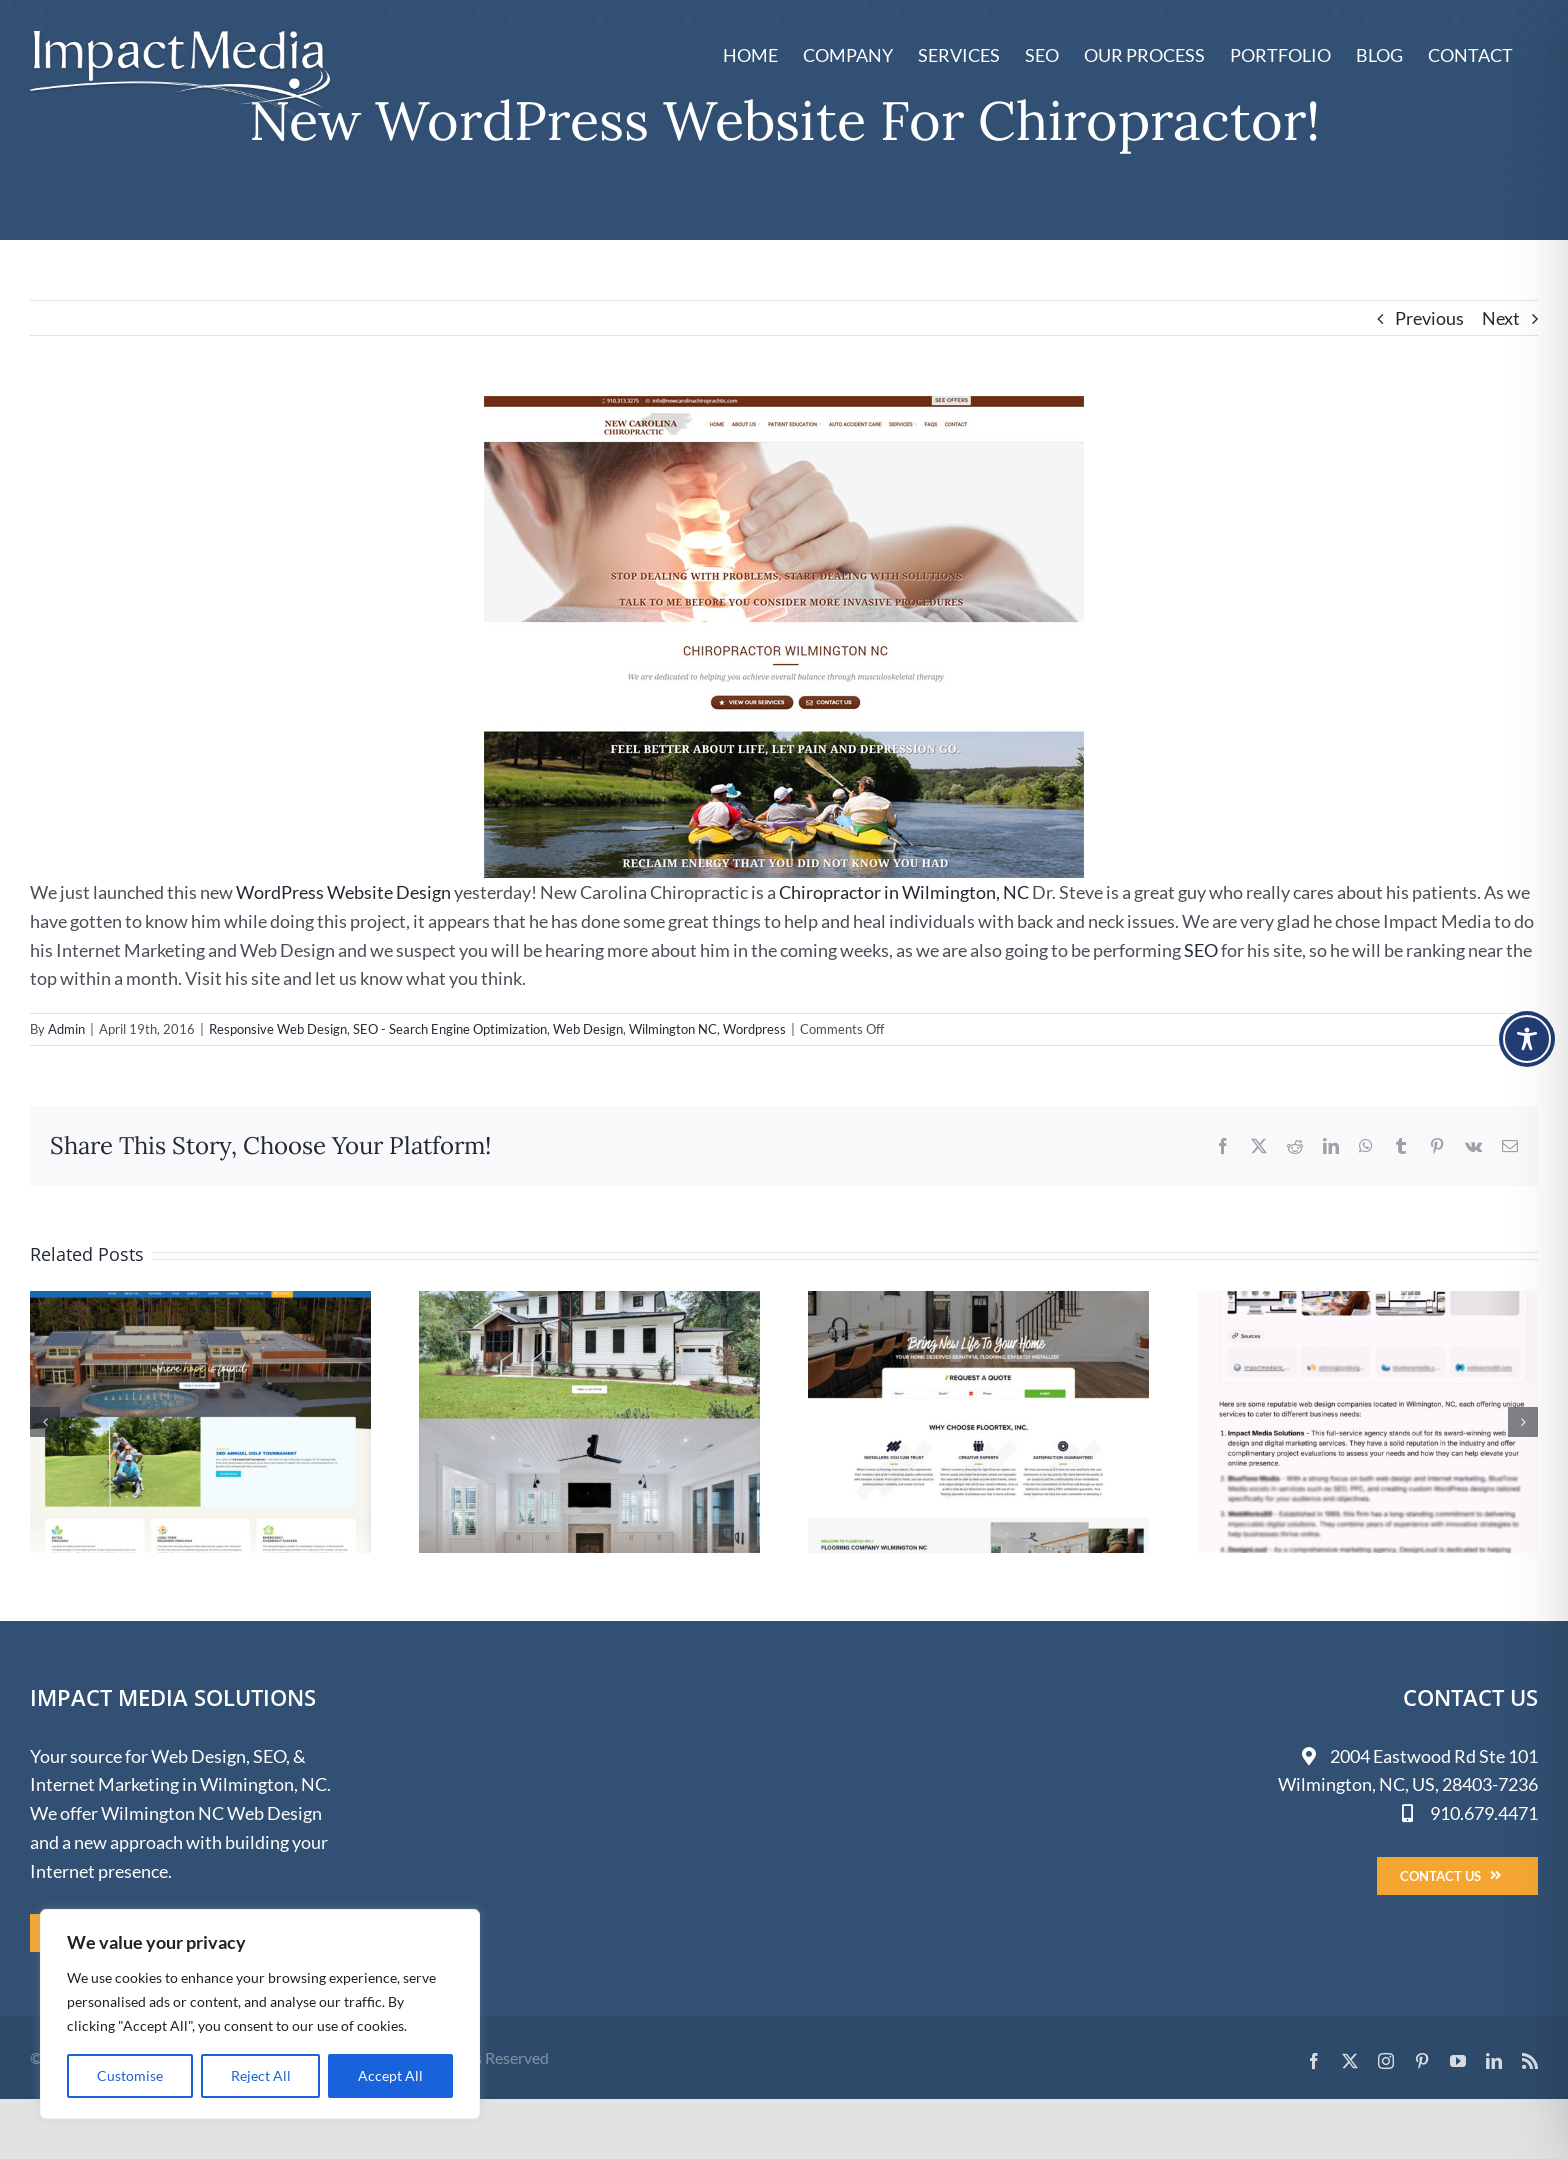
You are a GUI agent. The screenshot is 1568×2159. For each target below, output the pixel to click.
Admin (66, 1029)
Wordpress (754, 1029)
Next (1501, 318)
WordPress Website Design (343, 892)
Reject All (261, 2075)
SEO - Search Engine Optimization (450, 1029)
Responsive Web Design (278, 1029)
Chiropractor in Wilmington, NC (904, 892)
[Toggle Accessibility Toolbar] (1527, 1039)
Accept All (390, 2075)
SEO (1201, 950)
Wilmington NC (673, 1029)
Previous (1429, 318)
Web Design (588, 1029)
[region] (260, 2014)
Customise (130, 2075)
